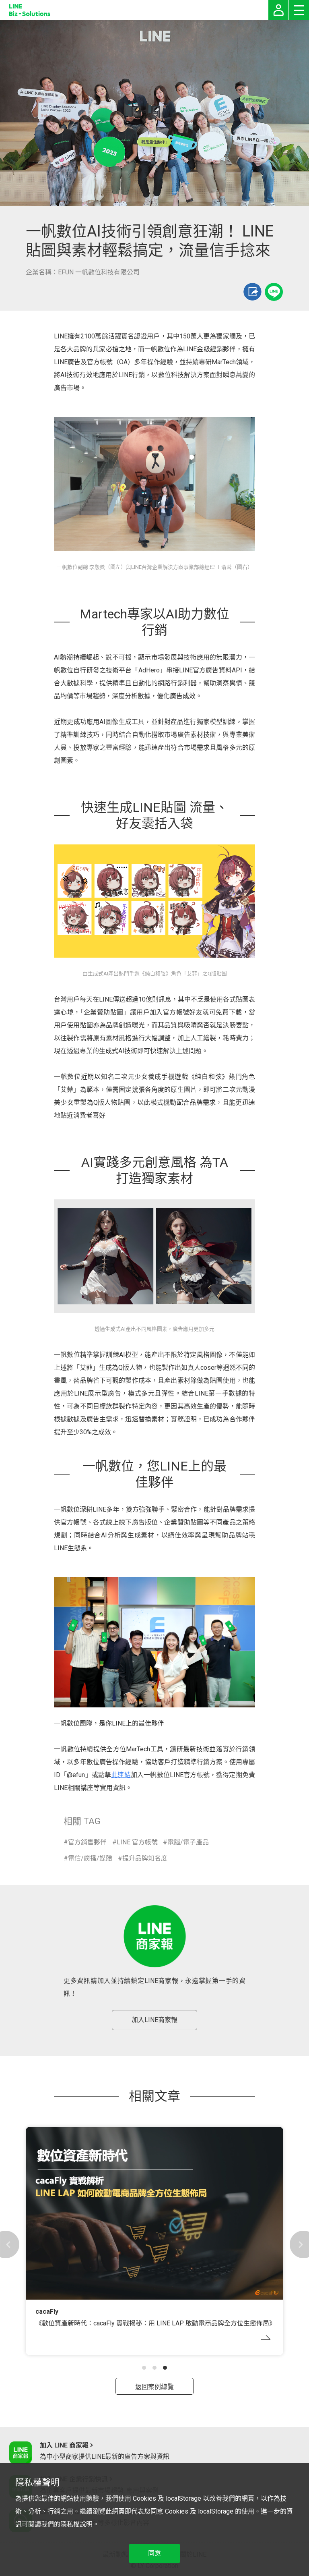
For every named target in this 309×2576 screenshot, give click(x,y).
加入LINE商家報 (154, 2020)
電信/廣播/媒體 (90, 1858)
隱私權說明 (76, 2524)
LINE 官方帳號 (137, 1842)
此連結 (121, 1775)
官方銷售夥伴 (87, 1842)
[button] (144, 2368)
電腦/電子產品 (188, 1842)
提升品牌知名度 (144, 1858)
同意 (154, 2553)
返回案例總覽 (154, 2387)
